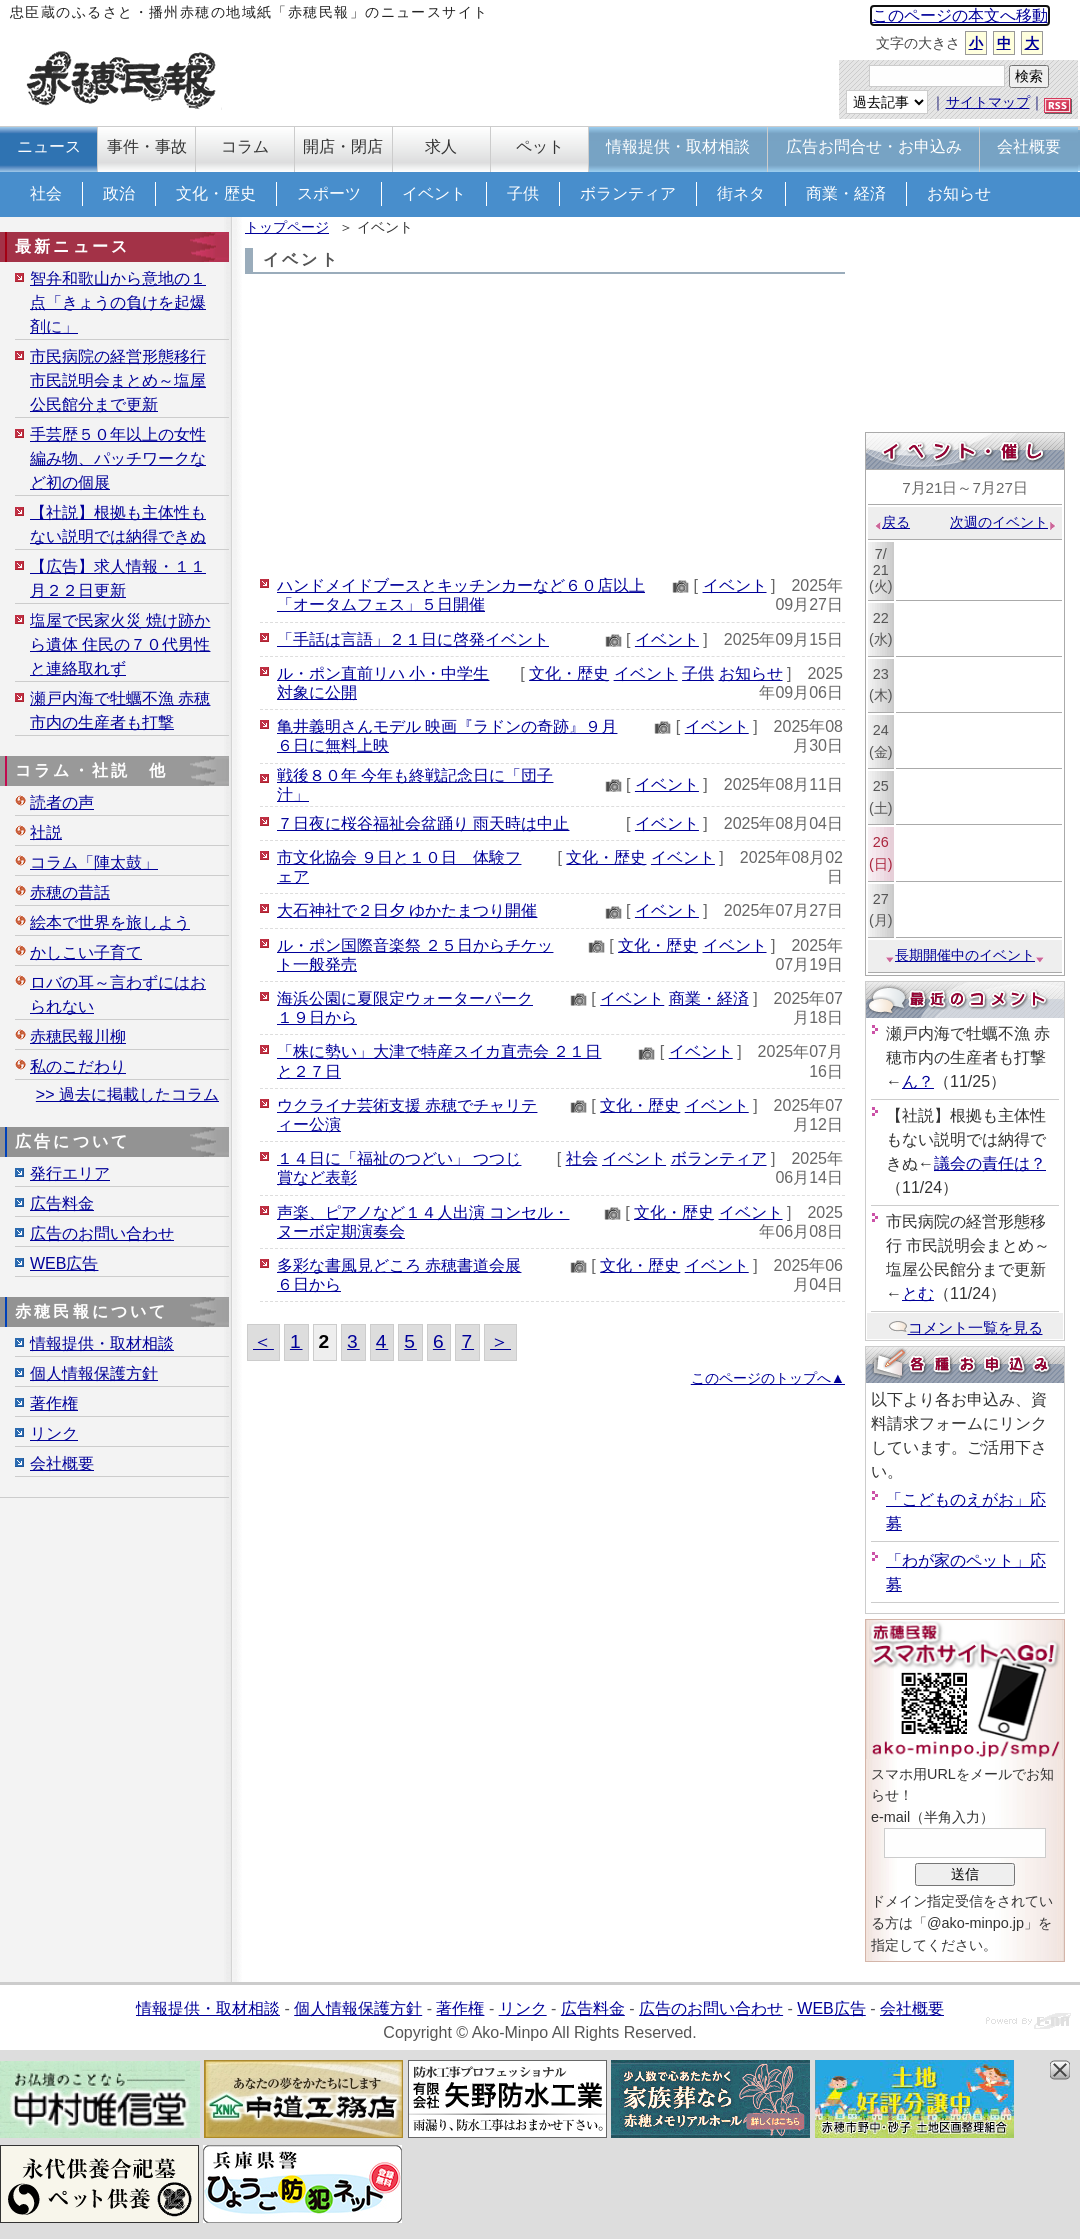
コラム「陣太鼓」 (94, 862)
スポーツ (329, 193)
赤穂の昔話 (70, 892)
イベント (434, 193)
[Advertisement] (545, 424)
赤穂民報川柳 (78, 1036)
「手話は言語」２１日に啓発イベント (413, 639)
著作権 (54, 1403)
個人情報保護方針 (94, 1373)
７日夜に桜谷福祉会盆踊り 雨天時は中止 (423, 823)
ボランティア (628, 193)
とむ (918, 1293)
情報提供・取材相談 (102, 1343)
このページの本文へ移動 (960, 15)
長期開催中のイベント (965, 955)
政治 (119, 193)
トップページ (287, 227)
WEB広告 (64, 1263)
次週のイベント (1003, 522)
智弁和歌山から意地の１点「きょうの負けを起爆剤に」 (118, 302)
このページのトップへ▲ (768, 1378)
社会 (46, 193)
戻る (891, 522)
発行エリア (70, 1173)
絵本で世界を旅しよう (110, 922)
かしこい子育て (86, 952)
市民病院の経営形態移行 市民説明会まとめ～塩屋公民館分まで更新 (118, 380)
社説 (46, 832)
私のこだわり (78, 1066)
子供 (523, 193)
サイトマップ (988, 102)
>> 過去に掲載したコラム (127, 1094)
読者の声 (62, 802)
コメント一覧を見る (965, 1327)
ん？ (918, 1081)
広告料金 (62, 1203)
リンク (54, 1433)
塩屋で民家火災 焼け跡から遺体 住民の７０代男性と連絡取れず (120, 644)
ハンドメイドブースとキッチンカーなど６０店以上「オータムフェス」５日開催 (461, 595)
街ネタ (741, 193)
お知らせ (959, 193)
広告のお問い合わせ (102, 1233)
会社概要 (62, 1463)
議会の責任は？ (990, 1163)
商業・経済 (846, 193)
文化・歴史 (216, 193)
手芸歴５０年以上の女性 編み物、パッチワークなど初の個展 (118, 458)
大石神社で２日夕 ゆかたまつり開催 (407, 910)
